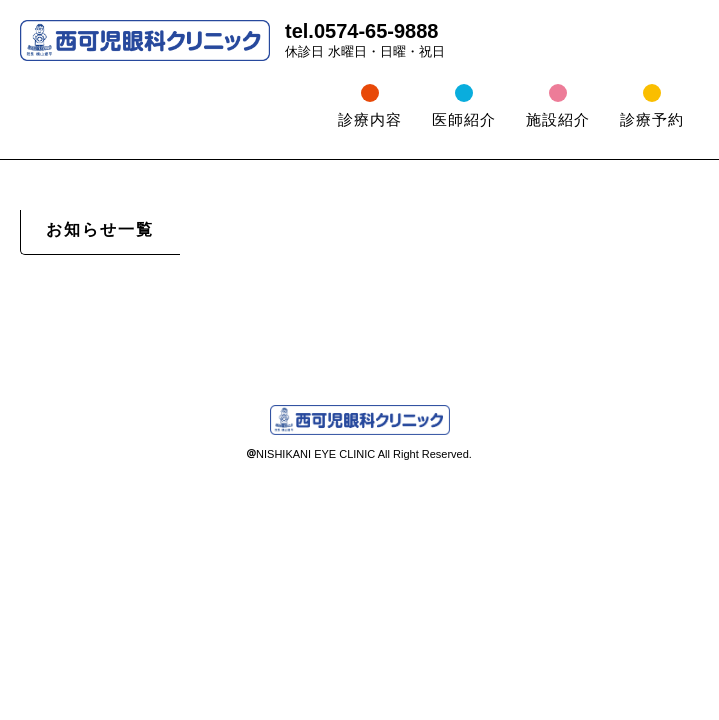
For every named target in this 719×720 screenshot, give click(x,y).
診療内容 (370, 119)
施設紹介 (558, 119)
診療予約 (652, 119)
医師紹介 (464, 119)
